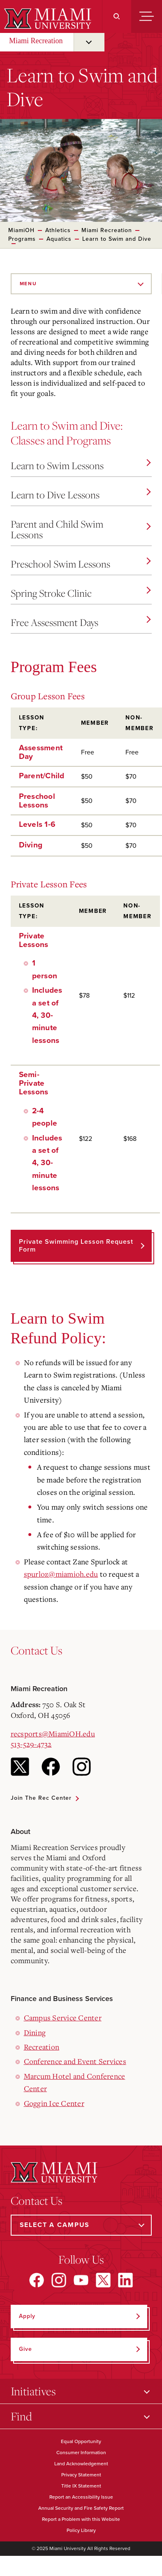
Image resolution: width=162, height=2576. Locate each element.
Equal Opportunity (81, 2441)
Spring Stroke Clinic (80, 593)
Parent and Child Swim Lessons (80, 529)
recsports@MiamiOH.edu (53, 1733)
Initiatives (33, 2391)
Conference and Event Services (75, 2061)
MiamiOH (21, 230)
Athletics (58, 230)
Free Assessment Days (80, 622)
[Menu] (146, 16)
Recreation (42, 2047)
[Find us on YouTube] (81, 2280)
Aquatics (59, 238)
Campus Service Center (63, 2017)
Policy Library (81, 2530)
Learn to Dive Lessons (80, 494)
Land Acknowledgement (81, 2464)
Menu (28, 283)
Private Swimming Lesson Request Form (76, 1246)
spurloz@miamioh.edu (61, 1574)
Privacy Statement (81, 2475)
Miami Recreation (35, 41)
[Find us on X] (103, 2280)
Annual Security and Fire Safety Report (81, 2508)
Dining (35, 2032)
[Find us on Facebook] (36, 2280)
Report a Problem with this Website (81, 2519)
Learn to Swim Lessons (80, 465)
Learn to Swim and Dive (116, 238)
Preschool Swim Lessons (80, 563)
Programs (22, 238)
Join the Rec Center (41, 1797)
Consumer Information (81, 2452)
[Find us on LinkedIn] (125, 2280)
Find (21, 2416)
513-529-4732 (31, 1744)
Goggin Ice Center (54, 2103)
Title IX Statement (81, 2486)
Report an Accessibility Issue (81, 2497)
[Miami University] (46, 18)
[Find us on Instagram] (59, 2280)
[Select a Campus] (81, 2225)
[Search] (116, 16)
